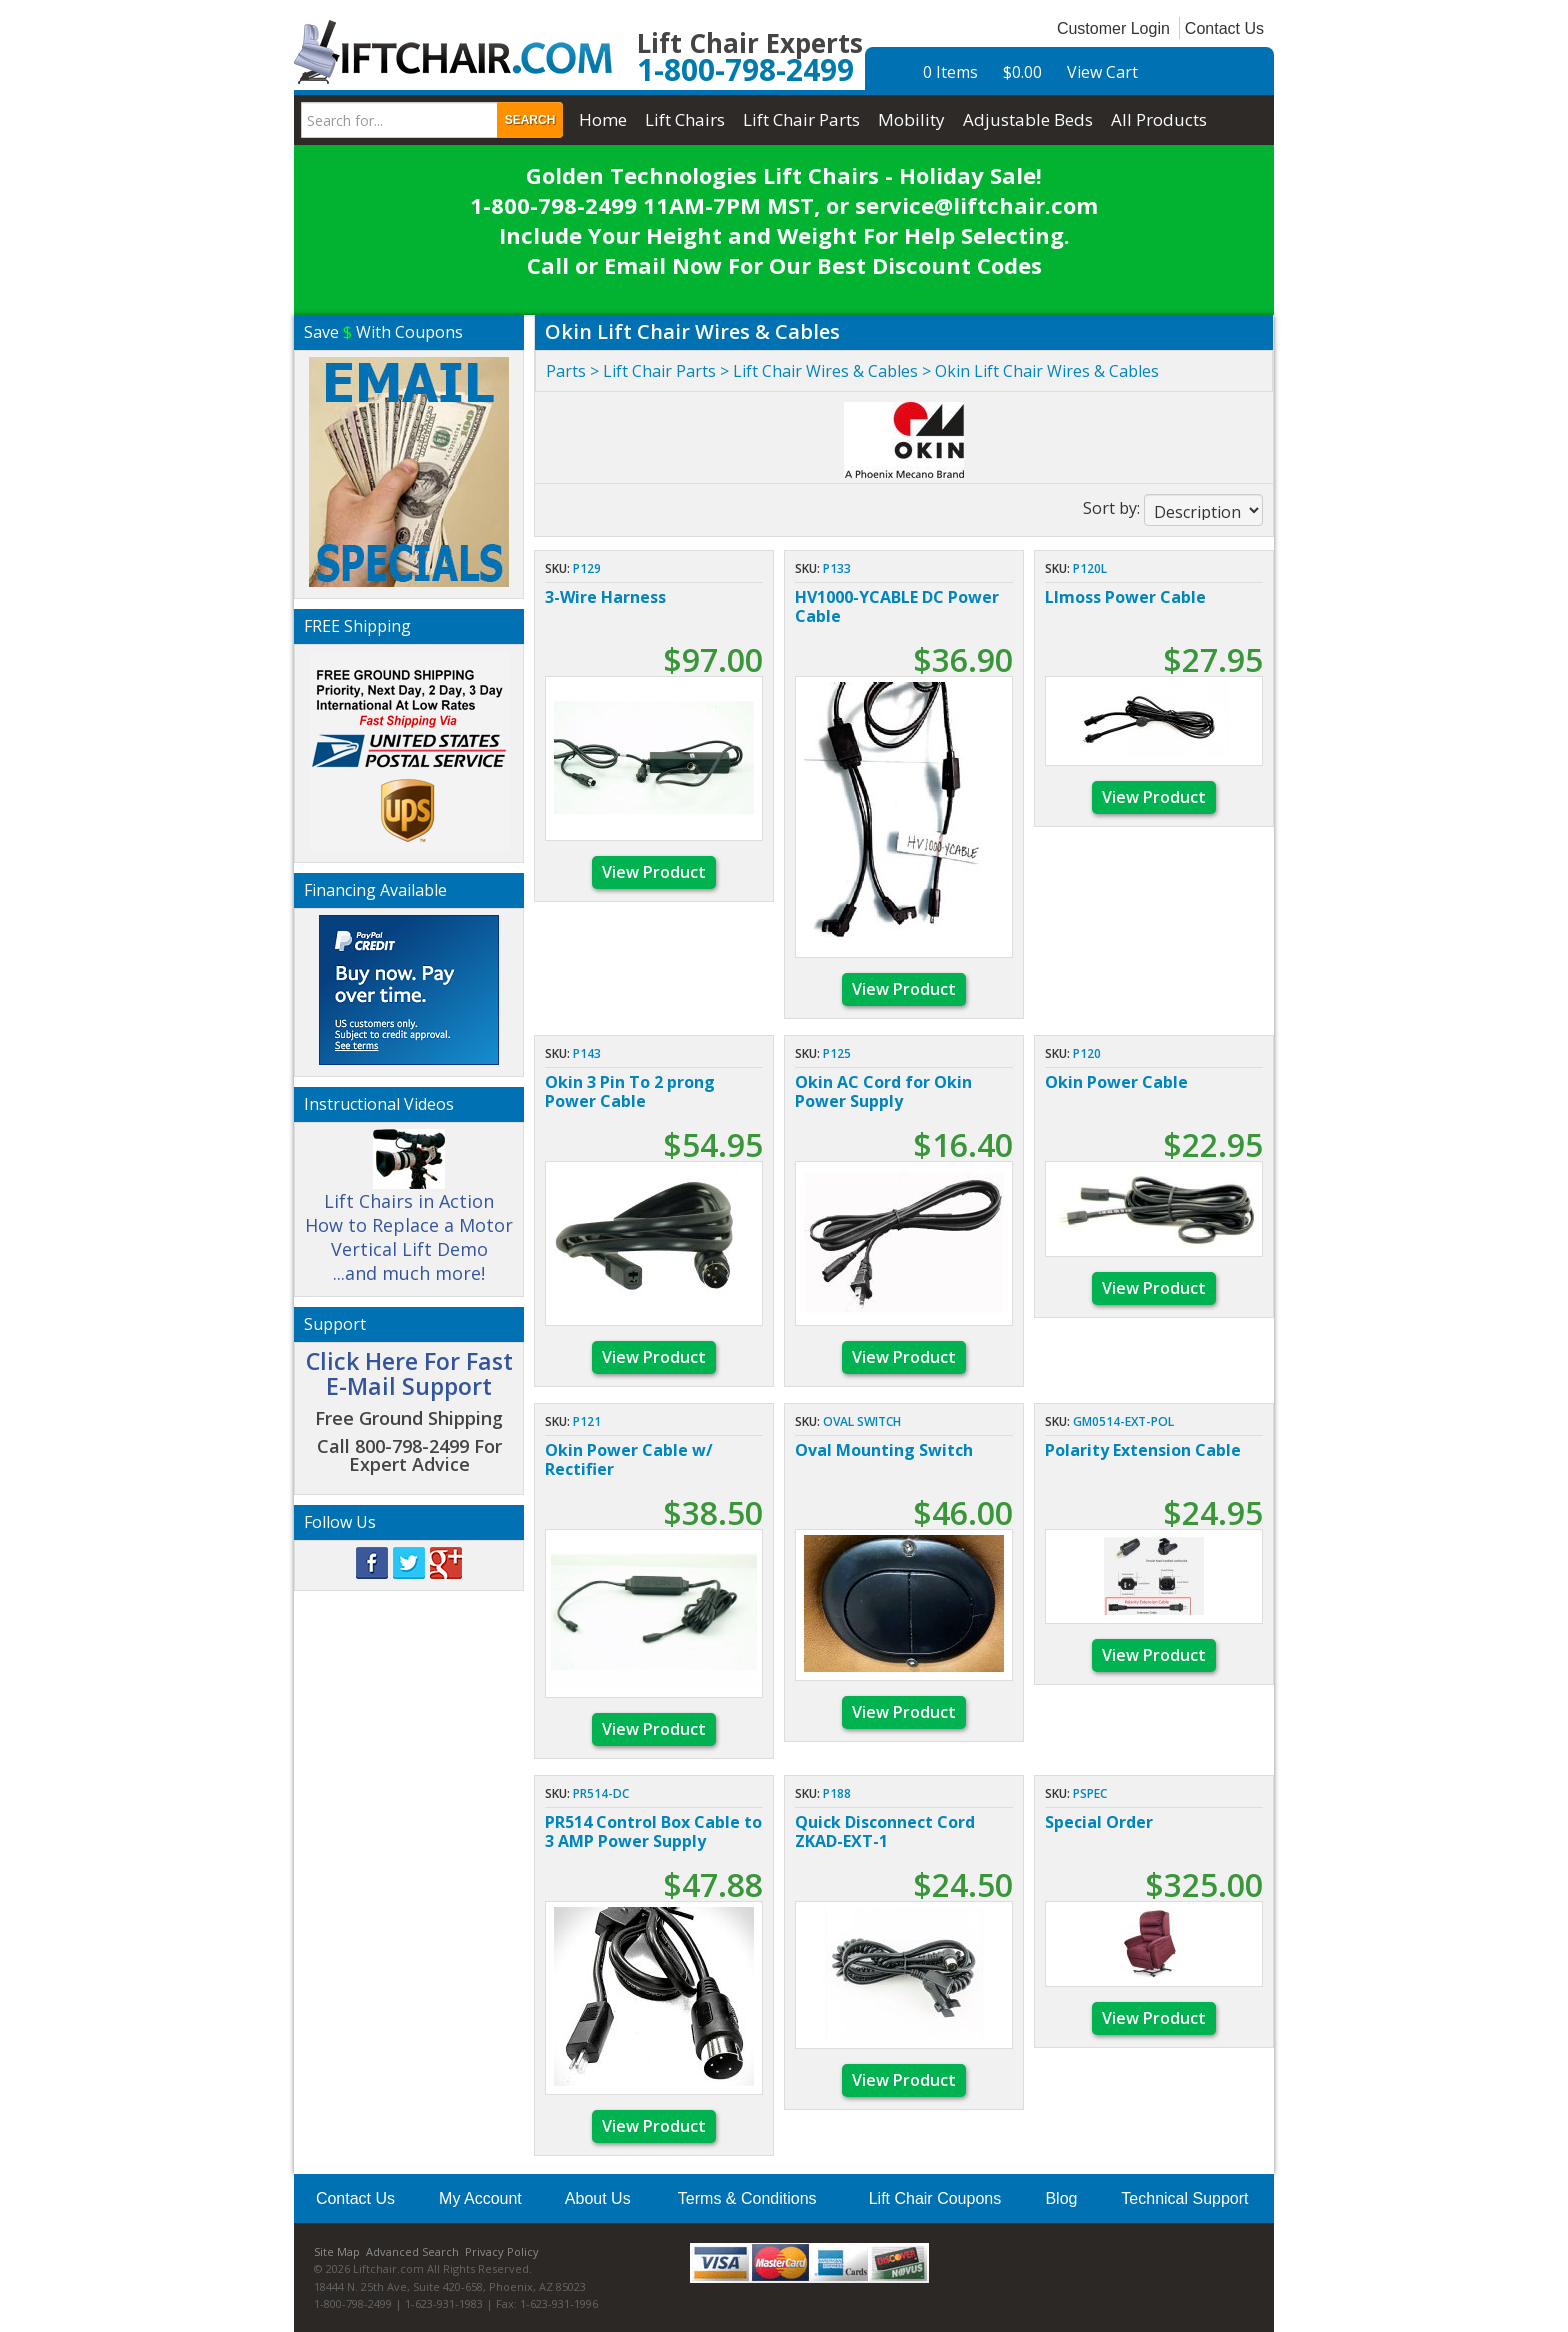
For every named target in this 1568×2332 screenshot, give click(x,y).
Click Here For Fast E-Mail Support (409, 1373)
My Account (480, 2198)
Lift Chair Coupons (935, 2198)
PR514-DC (601, 1793)
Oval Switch (862, 1421)
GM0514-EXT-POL (1123, 1421)
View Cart (1102, 72)
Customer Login (1113, 28)
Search (530, 120)
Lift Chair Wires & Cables (825, 371)
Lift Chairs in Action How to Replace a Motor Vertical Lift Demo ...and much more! (409, 1215)
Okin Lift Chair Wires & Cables (1047, 371)
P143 (587, 1053)
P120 (1087, 1053)
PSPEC (1090, 1793)
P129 (587, 568)
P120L (1090, 568)
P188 (837, 1793)
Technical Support (1184, 2198)
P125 (837, 1053)
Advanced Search (412, 2251)
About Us (598, 2198)
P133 (837, 568)
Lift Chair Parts (659, 371)
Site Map (337, 2251)
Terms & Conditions (747, 2198)
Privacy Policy (502, 2251)
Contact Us (1224, 28)
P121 (587, 1421)
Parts (566, 371)
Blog (1061, 2198)
